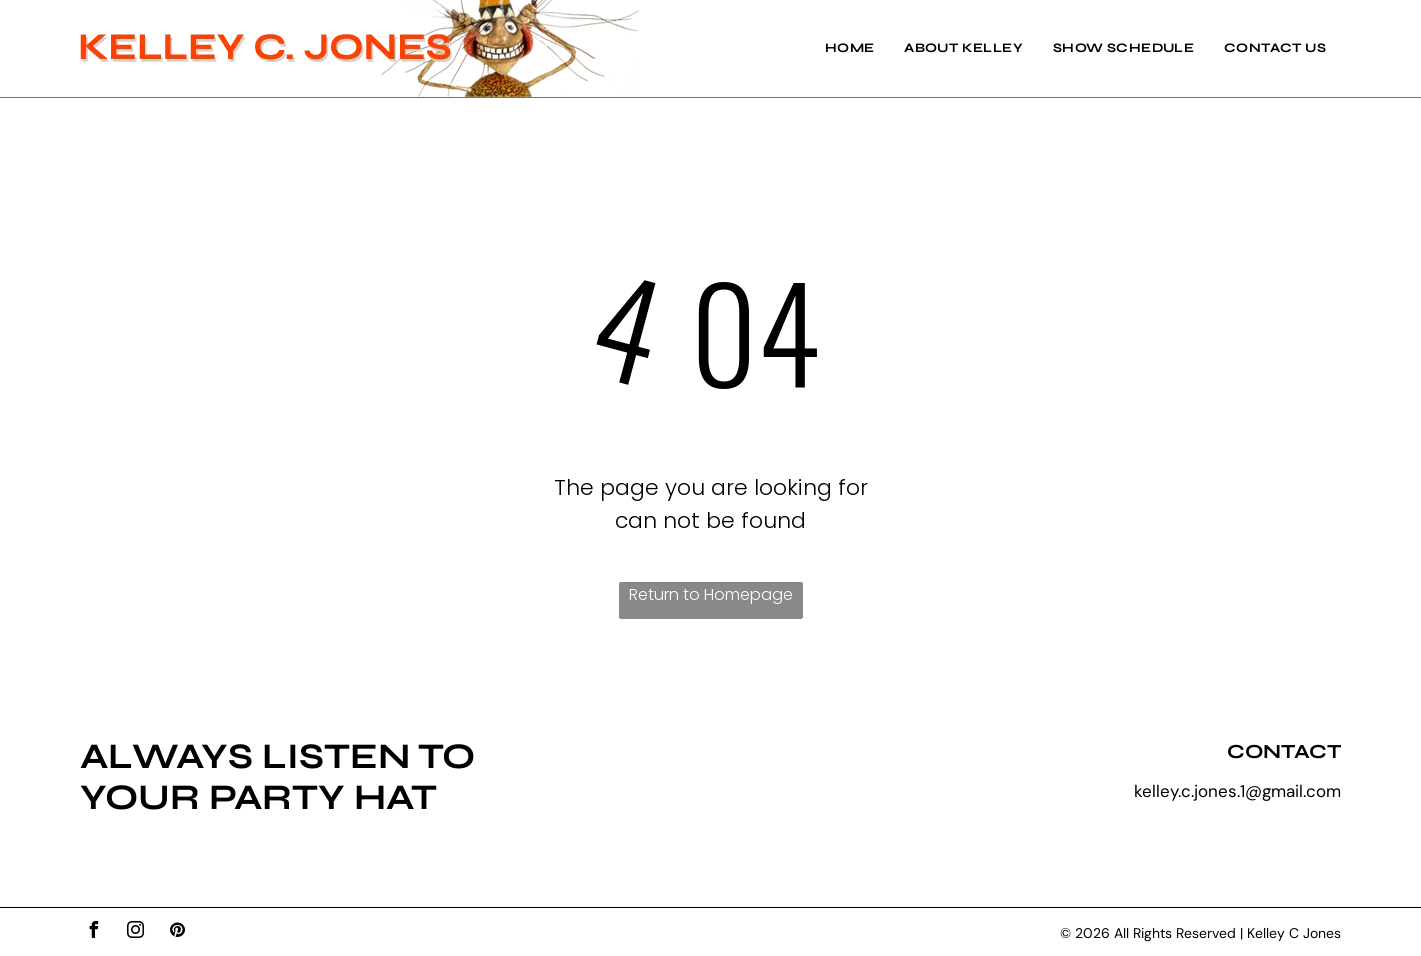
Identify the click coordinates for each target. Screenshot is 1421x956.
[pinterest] (177, 932)
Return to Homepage (711, 594)
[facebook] (93, 932)
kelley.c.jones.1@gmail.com (1237, 791)
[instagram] (135, 932)
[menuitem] (835, 48)
